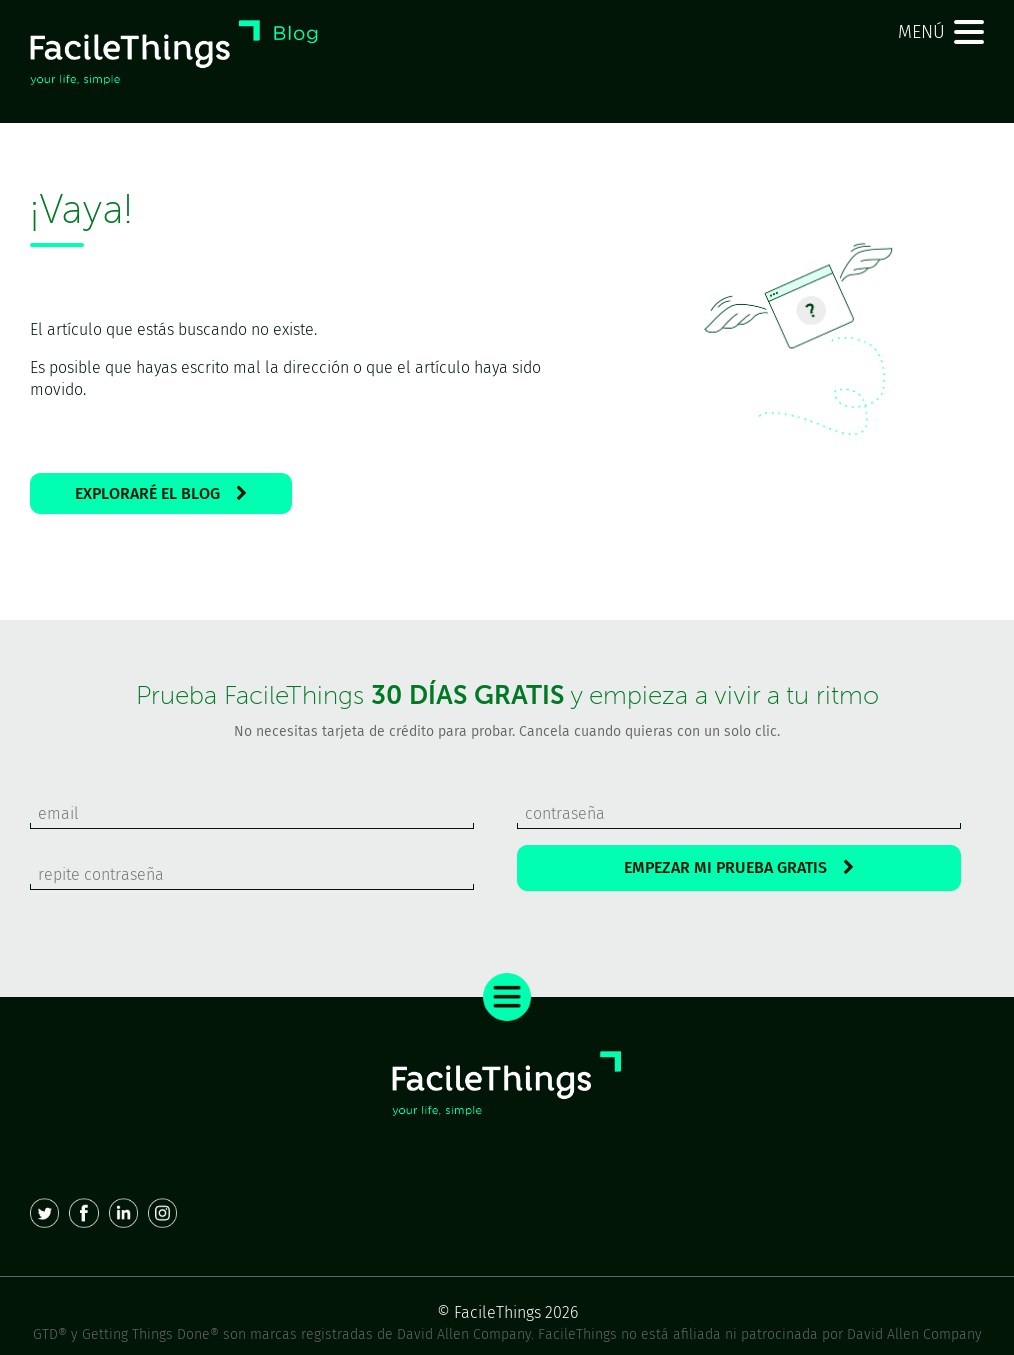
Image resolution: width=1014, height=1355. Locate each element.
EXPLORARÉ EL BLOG (161, 493)
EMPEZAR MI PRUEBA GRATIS (739, 867)
